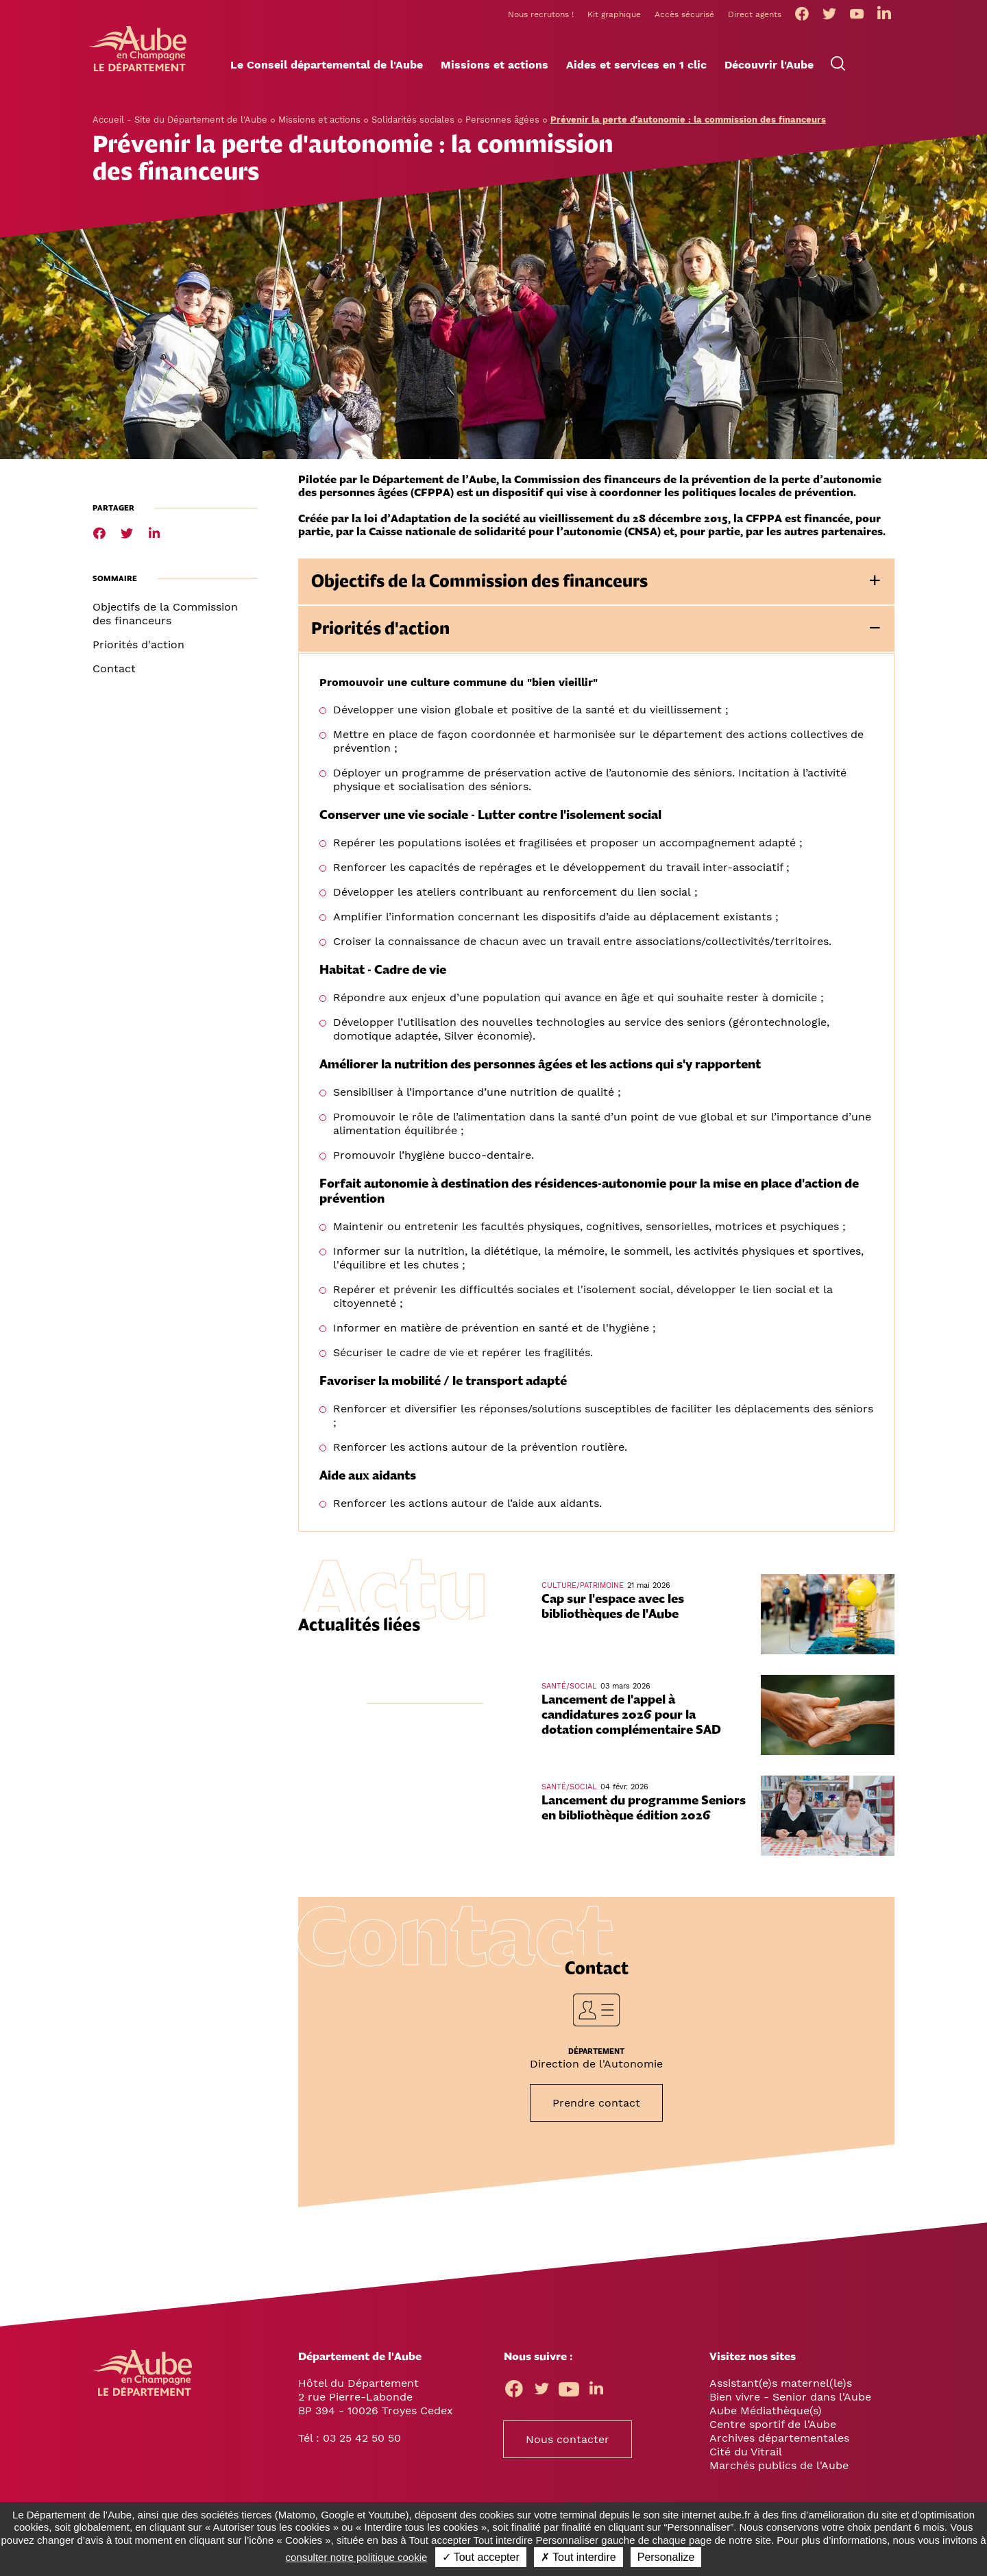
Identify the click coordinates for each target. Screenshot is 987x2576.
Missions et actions (319, 124)
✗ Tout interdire (578, 2557)
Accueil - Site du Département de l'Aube (180, 124)
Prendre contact (596, 2106)
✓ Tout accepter (481, 2557)
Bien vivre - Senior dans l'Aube (790, 2400)
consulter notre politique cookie (357, 2557)
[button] (326, 69)
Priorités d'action (138, 648)
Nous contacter (567, 2443)
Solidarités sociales (412, 124)
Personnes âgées (502, 124)
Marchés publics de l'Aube (779, 2469)
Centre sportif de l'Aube (772, 2428)
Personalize (666, 2557)
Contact (114, 672)
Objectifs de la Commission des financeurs (165, 617)
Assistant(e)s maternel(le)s (780, 2387)
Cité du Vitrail (745, 2455)
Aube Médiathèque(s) (765, 2414)
